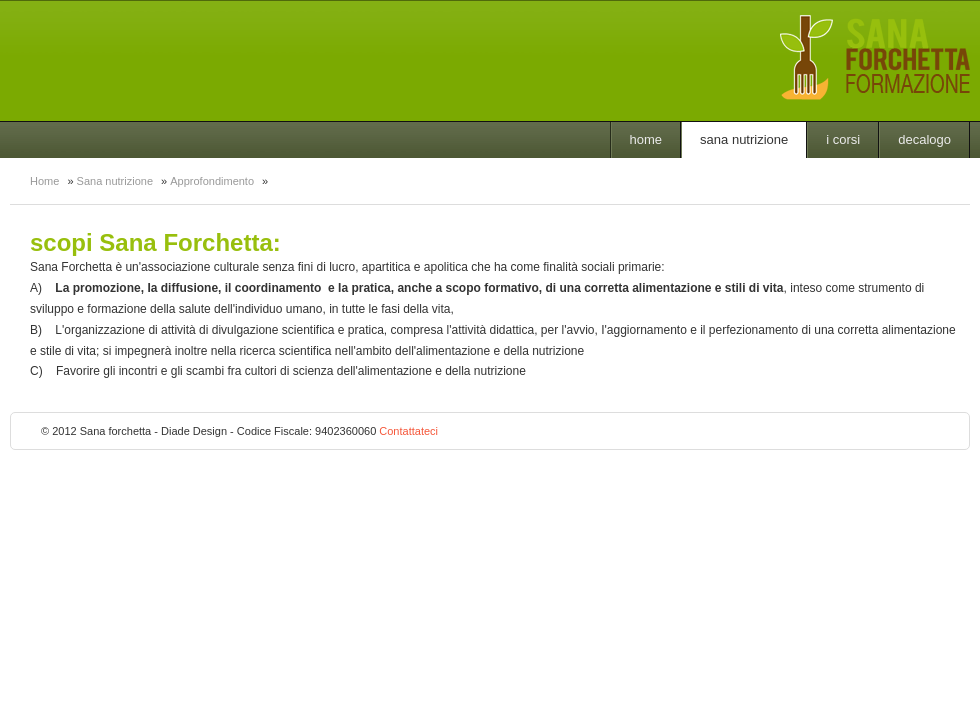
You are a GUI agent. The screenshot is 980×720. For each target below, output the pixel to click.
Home (646, 139)
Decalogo (924, 139)
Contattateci (408, 431)
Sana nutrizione (744, 139)
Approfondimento (212, 181)
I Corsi (843, 139)
